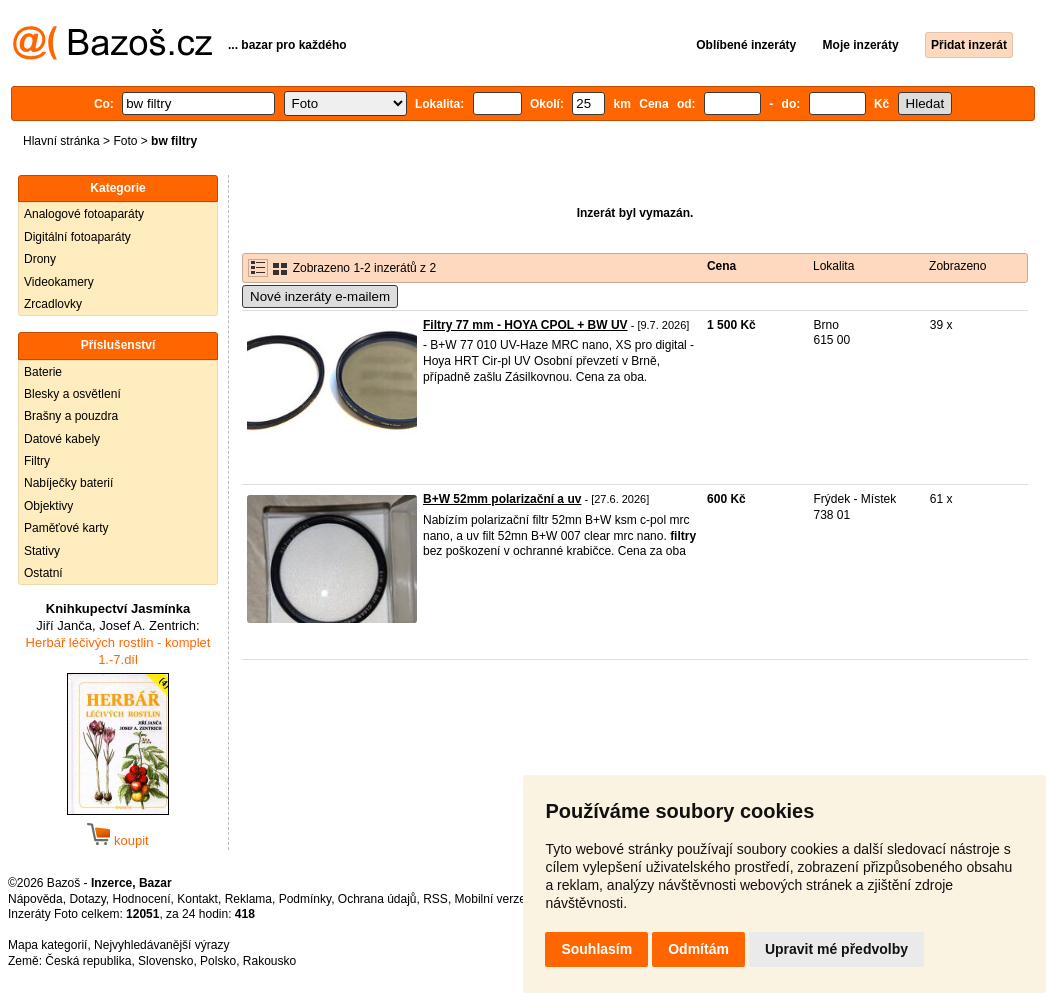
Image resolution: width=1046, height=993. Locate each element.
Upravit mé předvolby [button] (836, 949)
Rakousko (269, 961)
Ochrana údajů (377, 899)
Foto (125, 141)
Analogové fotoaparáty (84, 214)
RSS (435, 899)
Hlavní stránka (61, 141)
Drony (40, 259)
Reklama (248, 899)
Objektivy (48, 506)
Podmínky (305, 899)
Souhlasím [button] (596, 949)
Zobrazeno (957, 266)
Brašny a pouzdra (71, 416)
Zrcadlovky (53, 304)
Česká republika (88, 961)
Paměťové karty (66, 528)
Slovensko (165, 961)
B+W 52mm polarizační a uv (502, 499)
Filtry (37, 461)
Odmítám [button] (698, 949)
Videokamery (59, 282)
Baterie (43, 372)
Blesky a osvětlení (72, 394)
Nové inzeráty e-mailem (320, 296)
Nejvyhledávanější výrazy (161, 945)
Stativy (42, 551)
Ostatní (43, 573)
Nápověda (35, 899)
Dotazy (87, 899)
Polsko (218, 961)
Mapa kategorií (47, 945)
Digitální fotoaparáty (77, 237)
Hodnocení (142, 899)
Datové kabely (62, 439)
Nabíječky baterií (68, 483)
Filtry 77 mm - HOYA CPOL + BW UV (525, 325)
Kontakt (197, 899)
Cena (721, 266)
